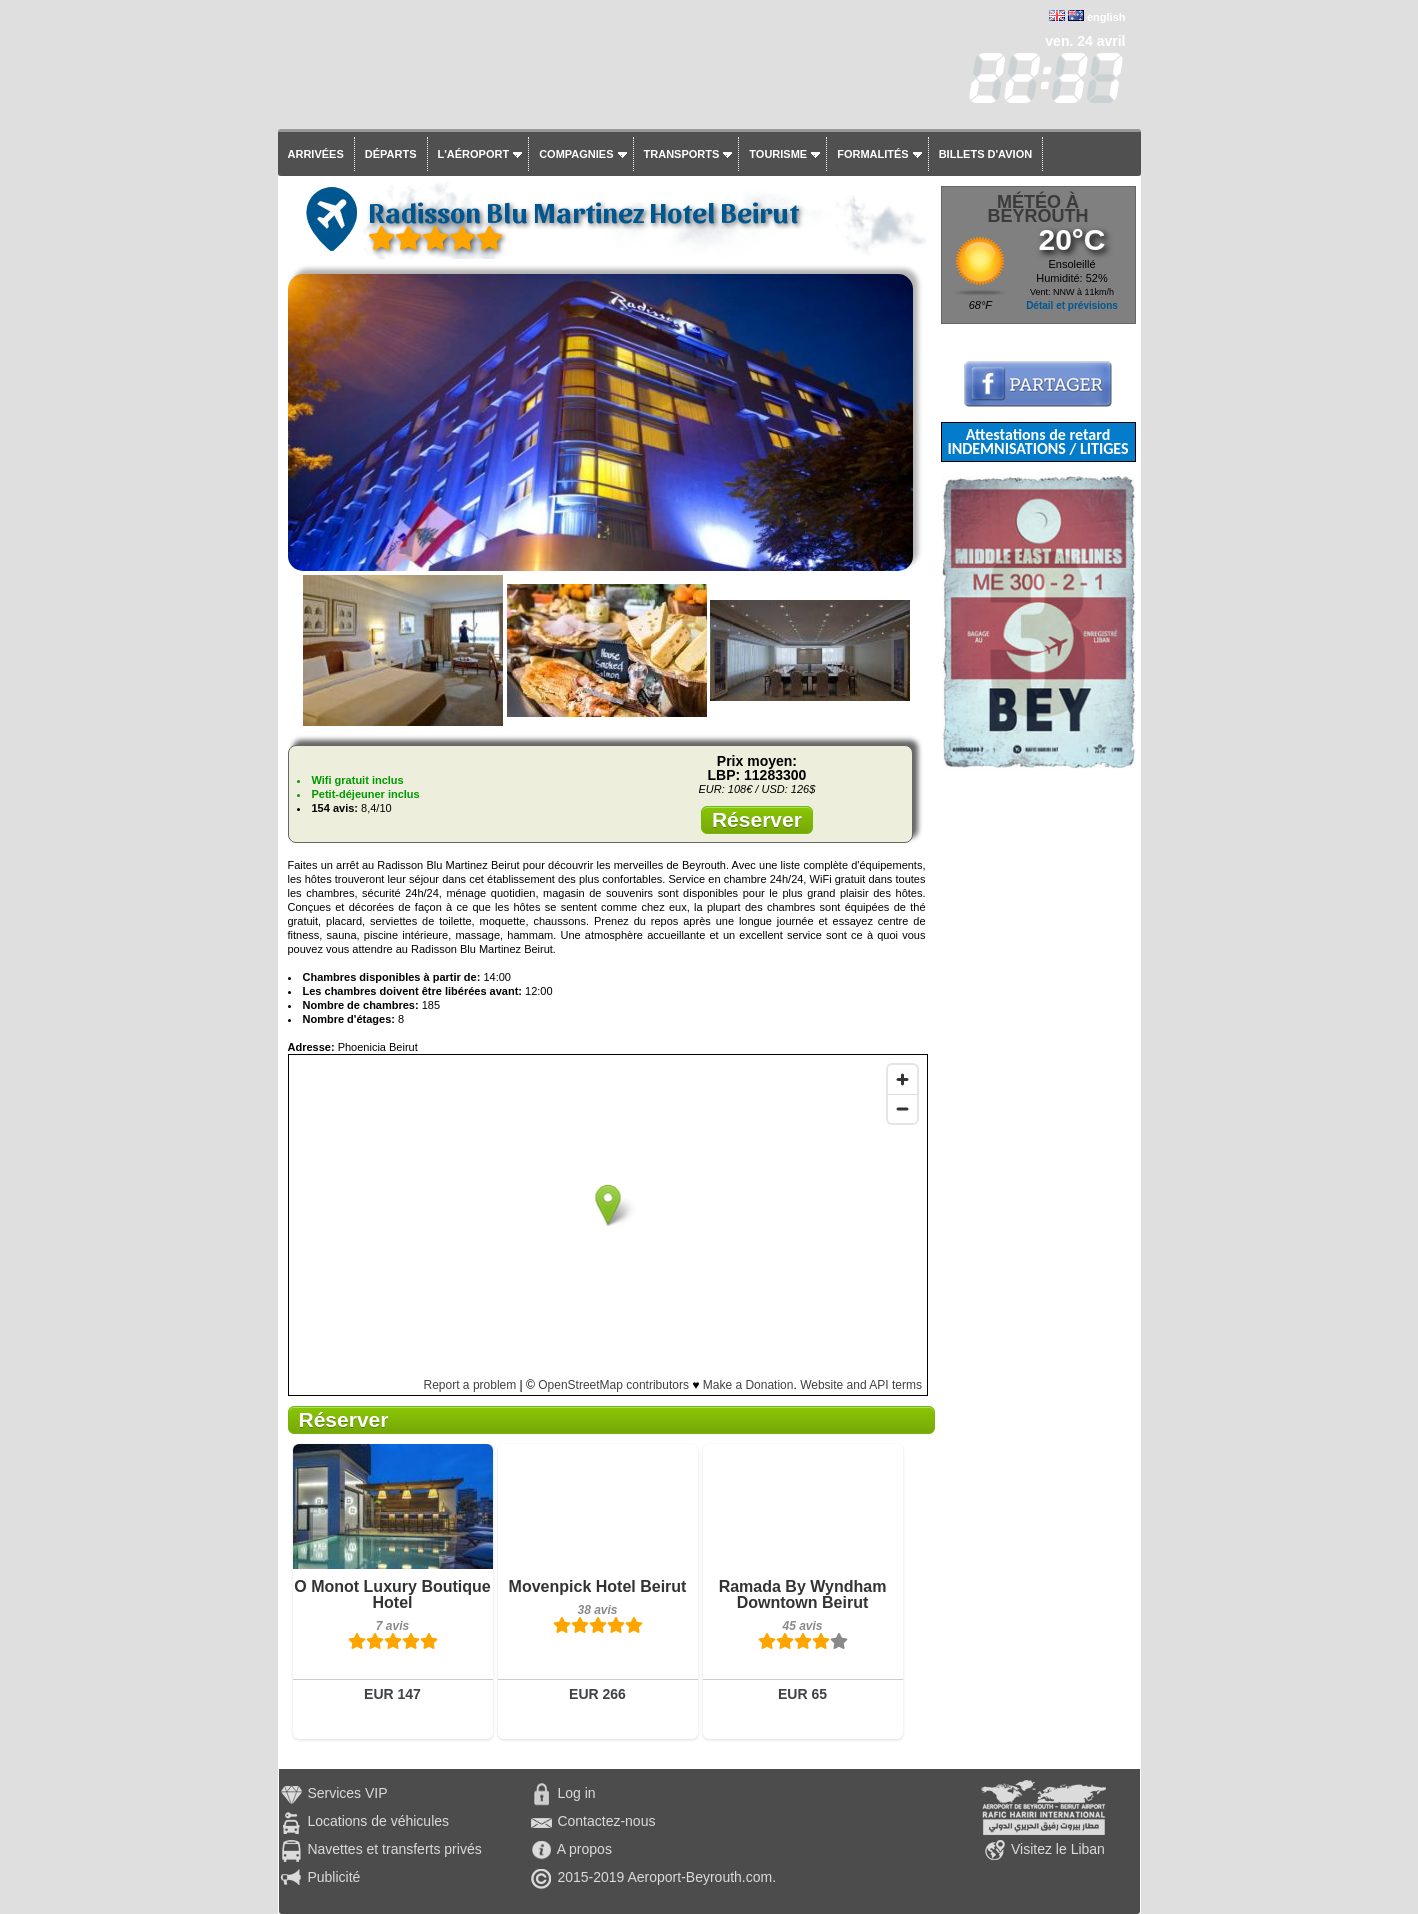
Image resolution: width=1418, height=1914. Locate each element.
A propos (584, 1849)
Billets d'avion (985, 154)
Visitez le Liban (1058, 1849)
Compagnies (576, 154)
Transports (682, 154)
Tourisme (778, 154)
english (1106, 17)
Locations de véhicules (378, 1821)
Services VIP (347, 1793)
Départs (391, 154)
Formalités (873, 154)
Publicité (333, 1877)
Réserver (757, 819)
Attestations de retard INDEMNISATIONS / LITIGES (1037, 441)
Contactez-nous (606, 1821)
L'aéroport (474, 154)
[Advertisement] (1038, 1069)
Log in (576, 1793)
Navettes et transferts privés (394, 1849)
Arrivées (316, 154)
